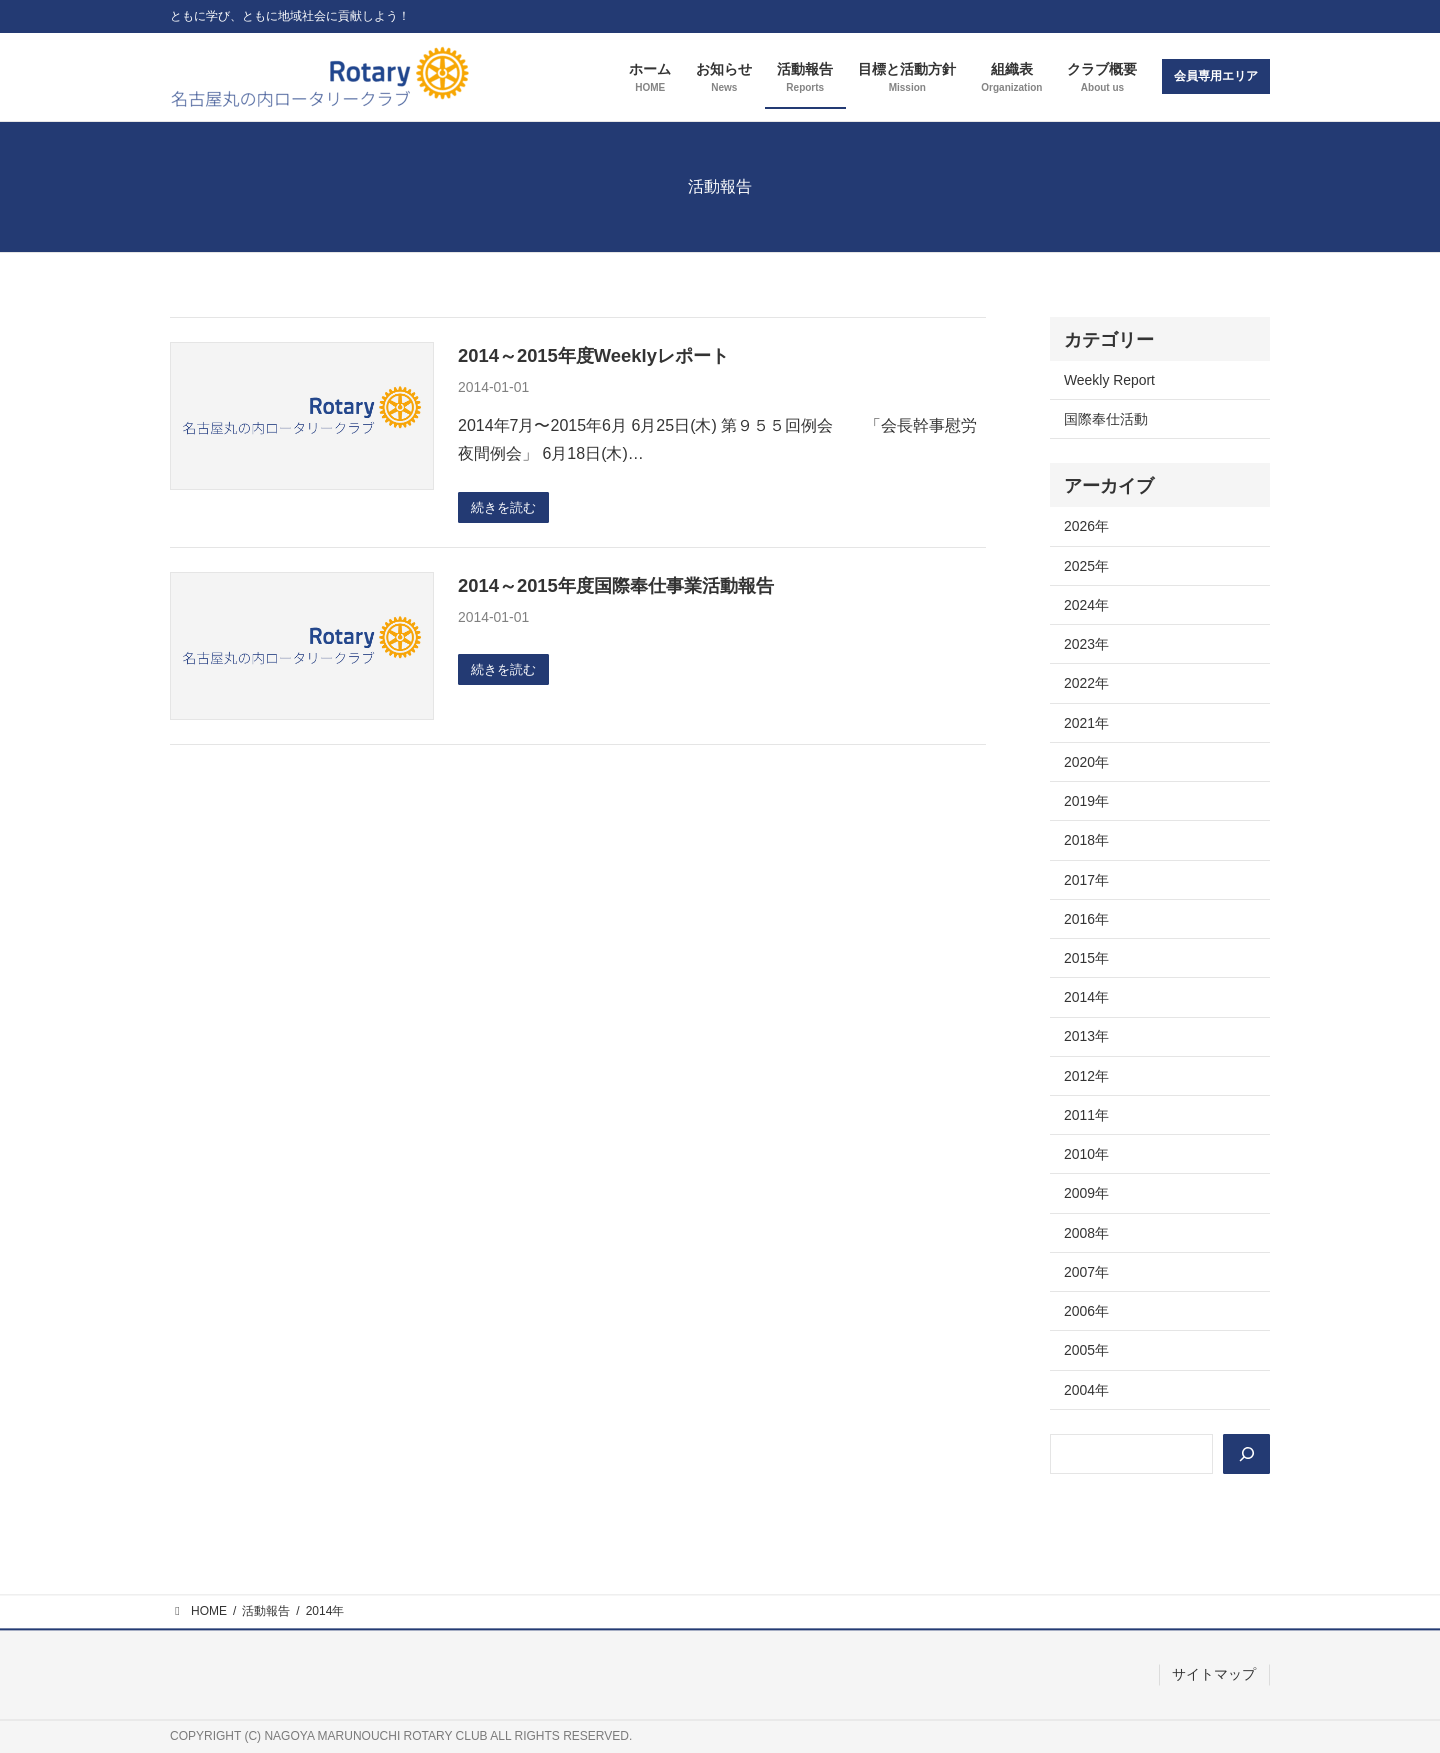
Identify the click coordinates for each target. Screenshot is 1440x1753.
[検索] (1246, 1454)
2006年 (1086, 1311)
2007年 (1086, 1272)
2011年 (1086, 1115)
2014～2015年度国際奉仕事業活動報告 (616, 586)
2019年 (1086, 801)
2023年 (1086, 644)
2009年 (1086, 1193)
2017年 (1086, 880)
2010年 (1086, 1154)
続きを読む (507, 508)
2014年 (1086, 997)
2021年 (1086, 723)
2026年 (1086, 526)
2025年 (1086, 566)
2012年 (1086, 1076)
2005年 (1086, 1350)
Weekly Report (1109, 380)
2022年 (1086, 683)
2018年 (1086, 840)
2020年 (1086, 762)
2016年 (1086, 919)
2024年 (1086, 605)
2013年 (1086, 1036)
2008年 (1086, 1233)
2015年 (1086, 958)
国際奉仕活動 (1106, 419)
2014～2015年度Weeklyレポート (593, 355)
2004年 (1086, 1390)
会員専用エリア (1216, 76)
